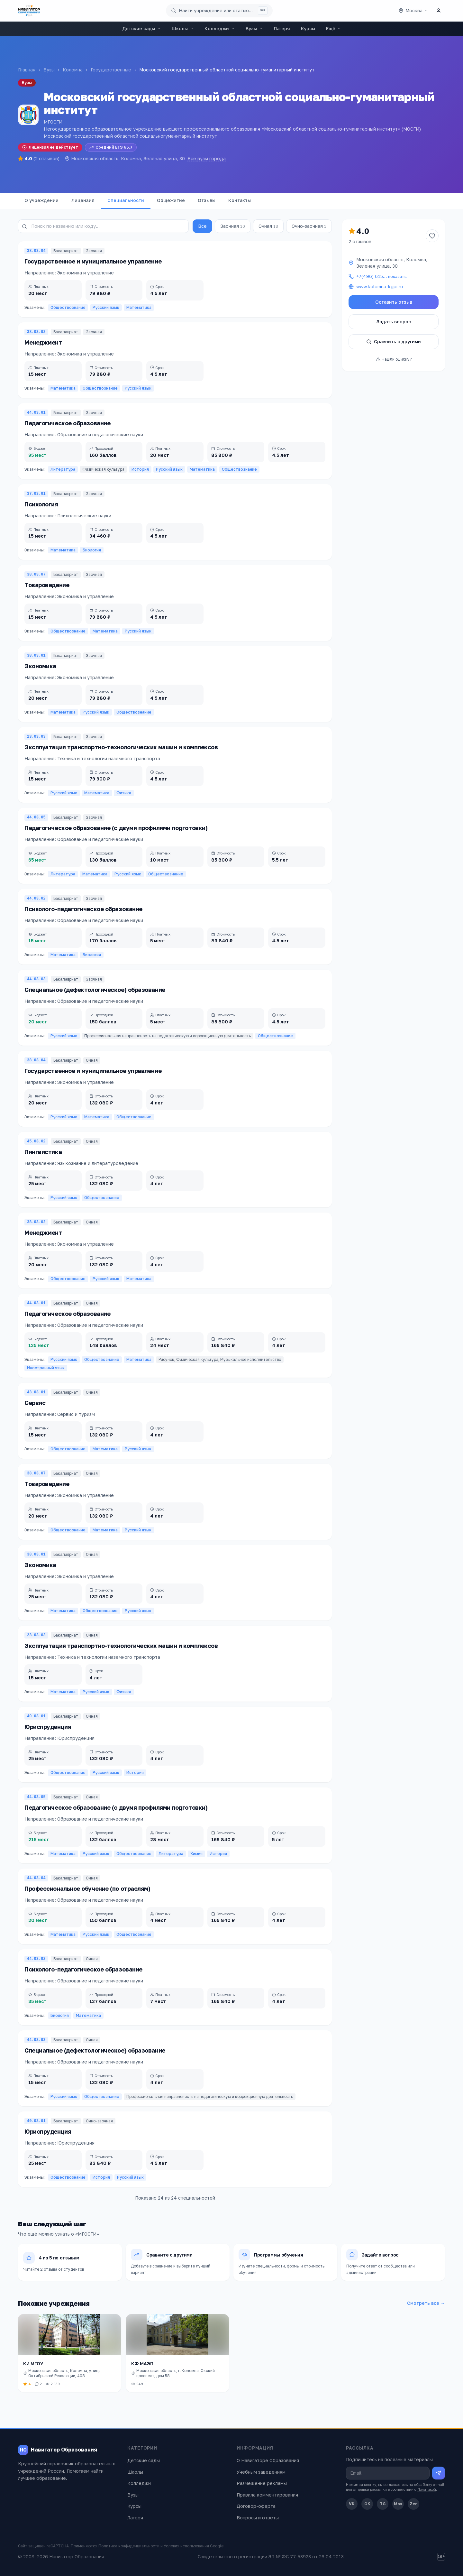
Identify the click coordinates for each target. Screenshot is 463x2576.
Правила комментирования (267, 2495)
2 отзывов (360, 241)
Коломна (73, 69)
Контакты (239, 200)
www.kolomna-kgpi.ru (379, 286)
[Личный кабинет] (438, 10)
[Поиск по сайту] (219, 10)
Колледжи (219, 28)
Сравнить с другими (393, 341)
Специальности (125, 200)
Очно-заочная (309, 226)
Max (398, 2503)
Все (202, 226)
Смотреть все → (426, 2303)
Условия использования (186, 2546)
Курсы (308, 28)
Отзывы (206, 200)
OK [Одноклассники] (367, 2503)
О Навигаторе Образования (268, 2460)
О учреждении (41, 200)
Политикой (426, 2489)
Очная (268, 226)
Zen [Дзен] (414, 2503)
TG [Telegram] (383, 2503)
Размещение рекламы (262, 2483)
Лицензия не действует (50, 147)
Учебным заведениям (261, 2472)
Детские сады (141, 28)
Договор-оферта (256, 2506)
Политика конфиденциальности (128, 2546)
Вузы (254, 28)
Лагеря (282, 28)
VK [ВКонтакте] (352, 2503)
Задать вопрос (394, 321)
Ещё (333, 28)
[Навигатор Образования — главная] (29, 10)
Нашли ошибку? (394, 359)
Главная (26, 69)
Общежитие (171, 200)
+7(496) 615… (381, 276)
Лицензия (83, 200)
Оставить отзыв (393, 302)
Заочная (232, 226)
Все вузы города (206, 158)
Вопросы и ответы (258, 2517)
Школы (183, 28)
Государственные (111, 69)
